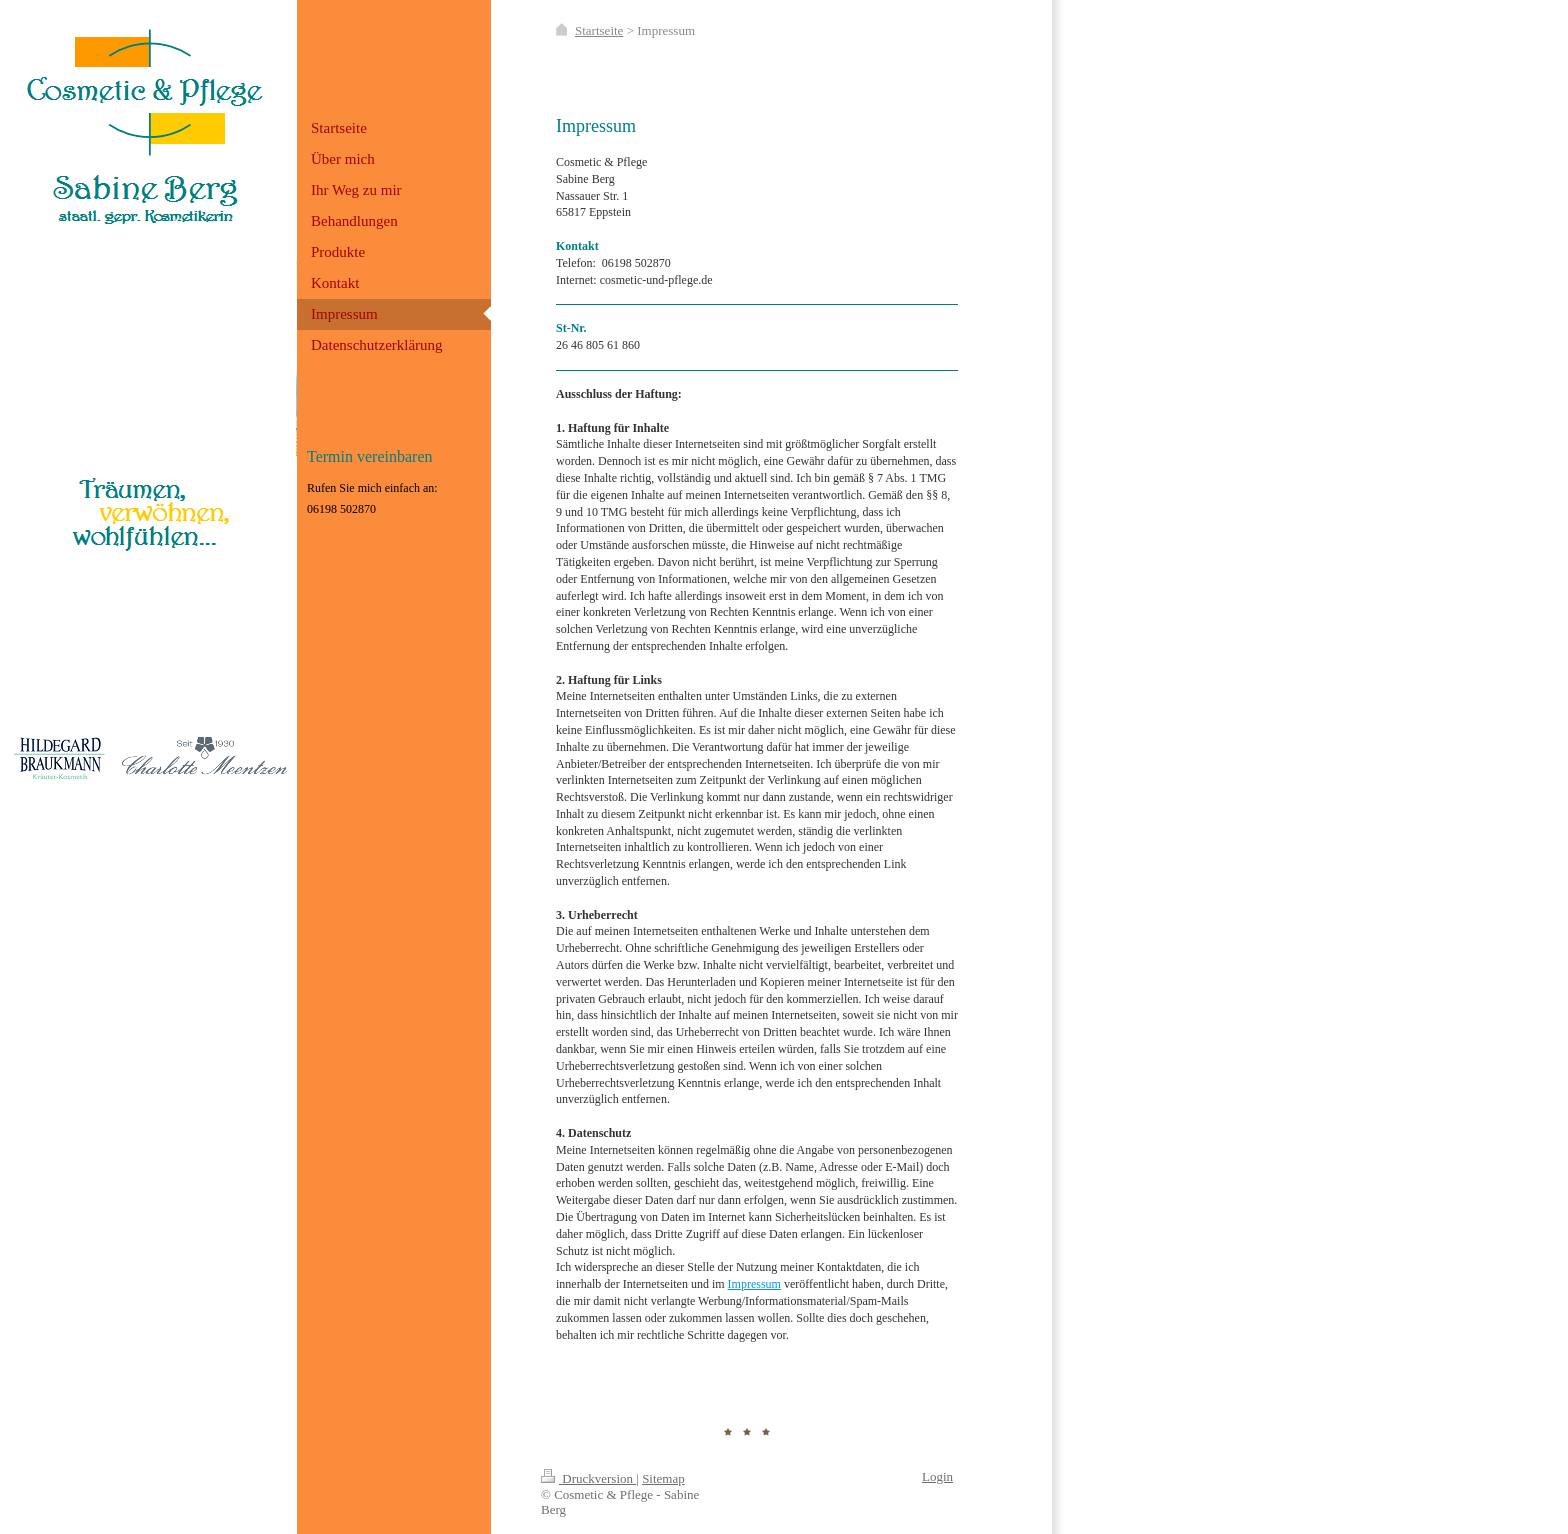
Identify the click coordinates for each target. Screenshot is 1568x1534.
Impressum (754, 1284)
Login (937, 1476)
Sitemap (663, 1478)
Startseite (599, 30)
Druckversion (588, 1478)
